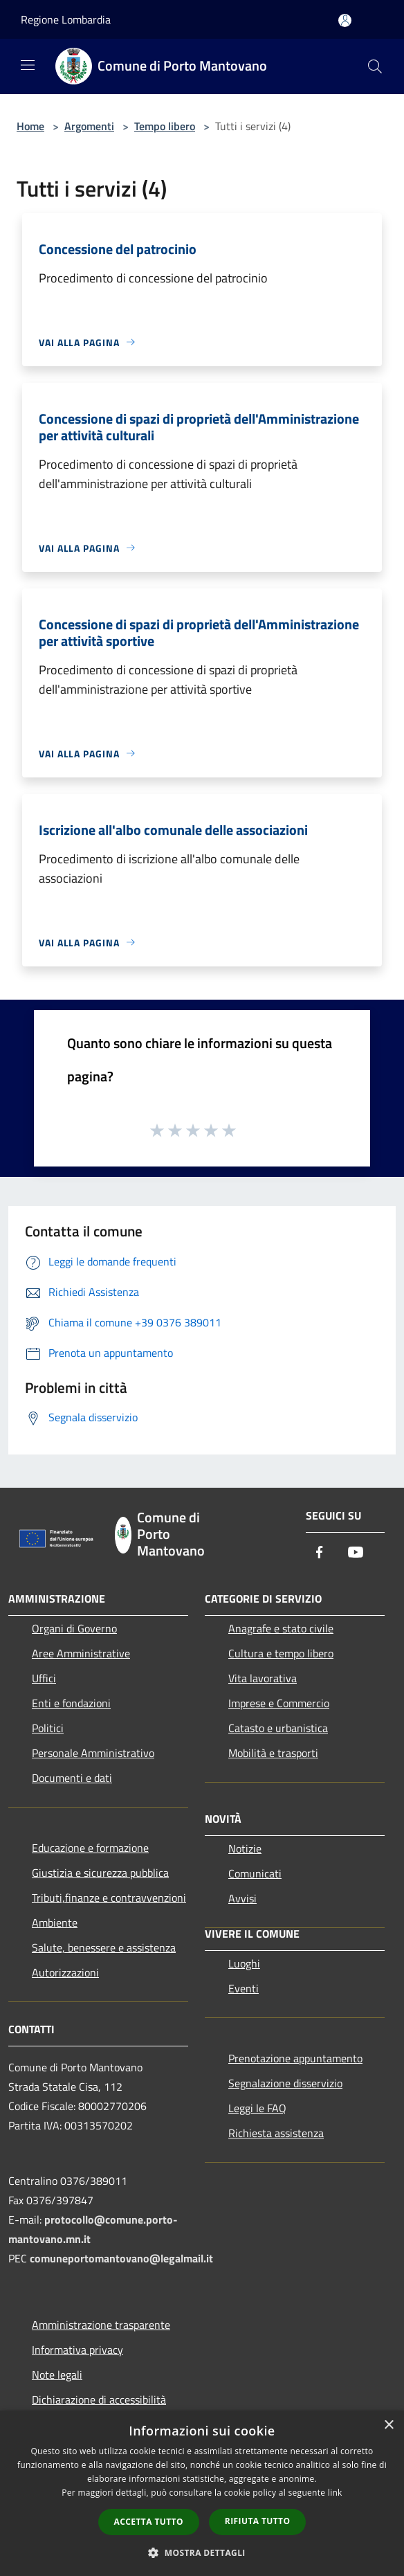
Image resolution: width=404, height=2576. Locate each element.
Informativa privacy (77, 2349)
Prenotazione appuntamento (295, 2058)
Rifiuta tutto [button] (258, 2521)
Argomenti (89, 126)
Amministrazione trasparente (101, 2324)
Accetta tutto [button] (148, 2522)
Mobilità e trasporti (273, 1753)
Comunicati (255, 1873)
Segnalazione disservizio (285, 2083)
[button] (202, 2552)
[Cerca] (375, 66)
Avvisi (242, 1898)
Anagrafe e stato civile (280, 1628)
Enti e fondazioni (71, 1703)
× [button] (388, 2425)
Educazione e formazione (90, 1847)
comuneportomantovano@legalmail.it (121, 2258)
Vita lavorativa (262, 1678)
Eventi (243, 1988)
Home (30, 126)
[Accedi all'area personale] (345, 20)
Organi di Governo (74, 1628)
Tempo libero (164, 126)
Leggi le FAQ (257, 2108)
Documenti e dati (72, 1777)
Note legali (57, 2374)
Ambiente (54, 1922)
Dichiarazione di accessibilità (99, 2399)
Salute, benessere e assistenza (104, 1947)
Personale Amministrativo (93, 1753)
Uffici (44, 1678)
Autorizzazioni (65, 1972)
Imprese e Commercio (278, 1703)
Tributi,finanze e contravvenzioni (109, 1897)
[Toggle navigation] (27, 65)
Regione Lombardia (66, 19)
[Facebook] (319, 1553)
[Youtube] (355, 1553)
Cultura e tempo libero (280, 1653)
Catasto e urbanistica (278, 1728)
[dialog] (202, 2493)
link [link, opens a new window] (335, 2492)
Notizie (244, 1848)
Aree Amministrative (81, 1653)
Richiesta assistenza (276, 2133)
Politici (48, 1728)
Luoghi (244, 1963)
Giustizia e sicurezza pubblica (100, 1872)
